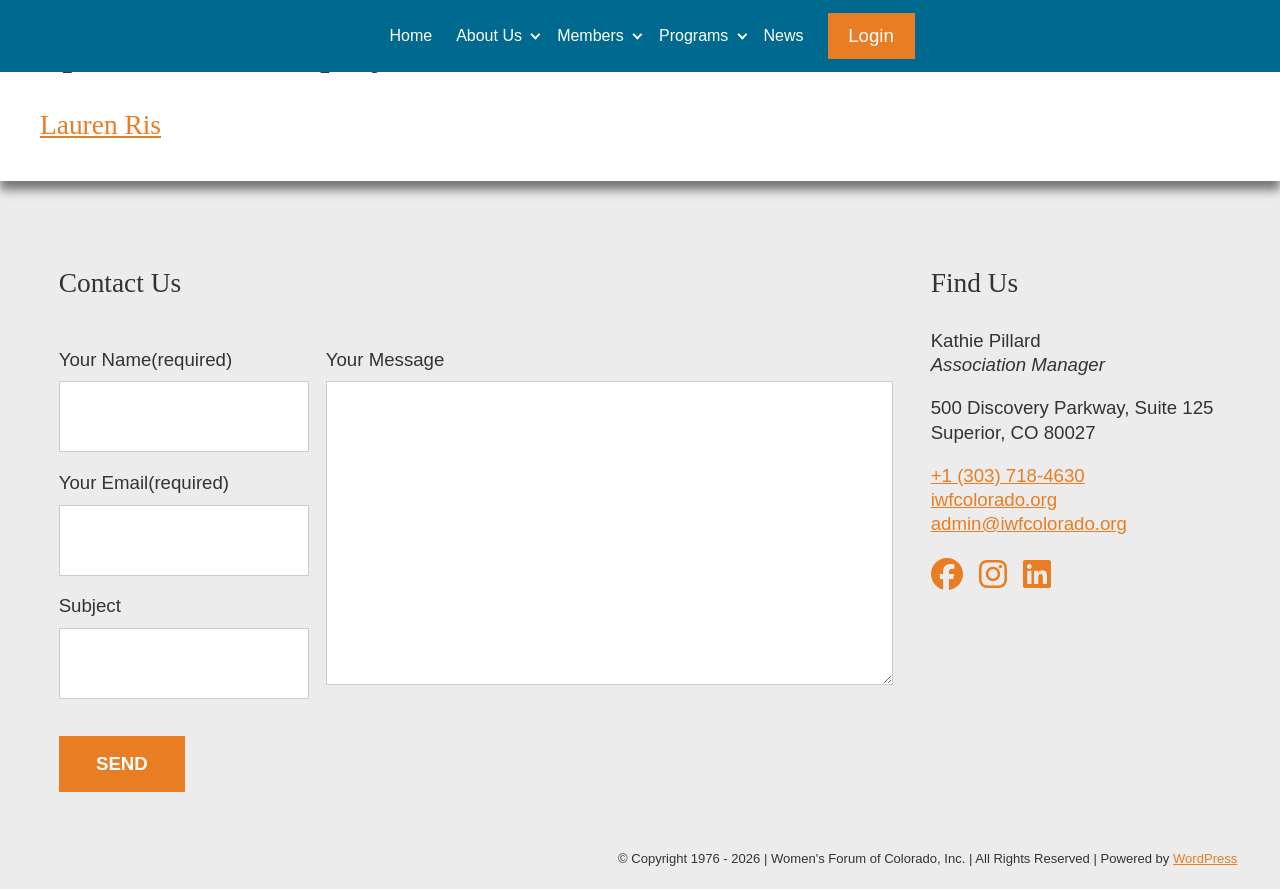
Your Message (610, 520)
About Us (489, 35)
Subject (184, 647)
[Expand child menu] (535, 35)
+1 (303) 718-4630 (1008, 475)
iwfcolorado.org (994, 499)
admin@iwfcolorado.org (1029, 523)
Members (590, 35)
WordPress (1205, 858)
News (784, 35)
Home (410, 35)
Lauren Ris (100, 125)
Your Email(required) (184, 524)
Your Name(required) (184, 401)
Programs (693, 35)
